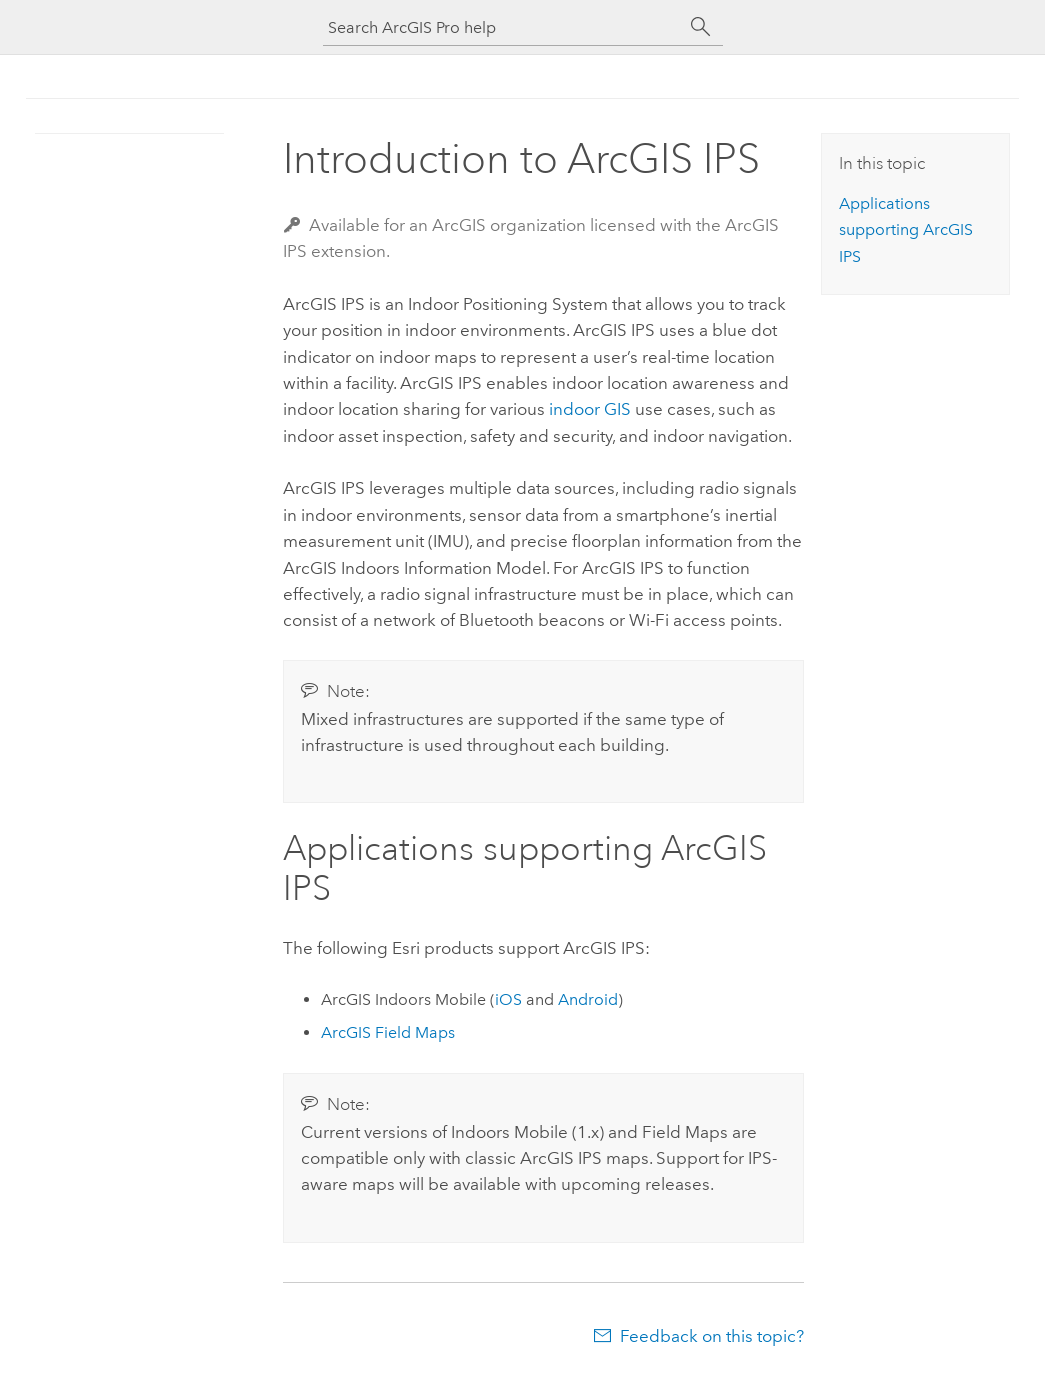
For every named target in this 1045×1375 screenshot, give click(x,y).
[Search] (701, 27)
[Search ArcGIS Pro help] (503, 27)
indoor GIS (590, 409)
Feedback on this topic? (712, 1336)
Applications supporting (906, 230)
